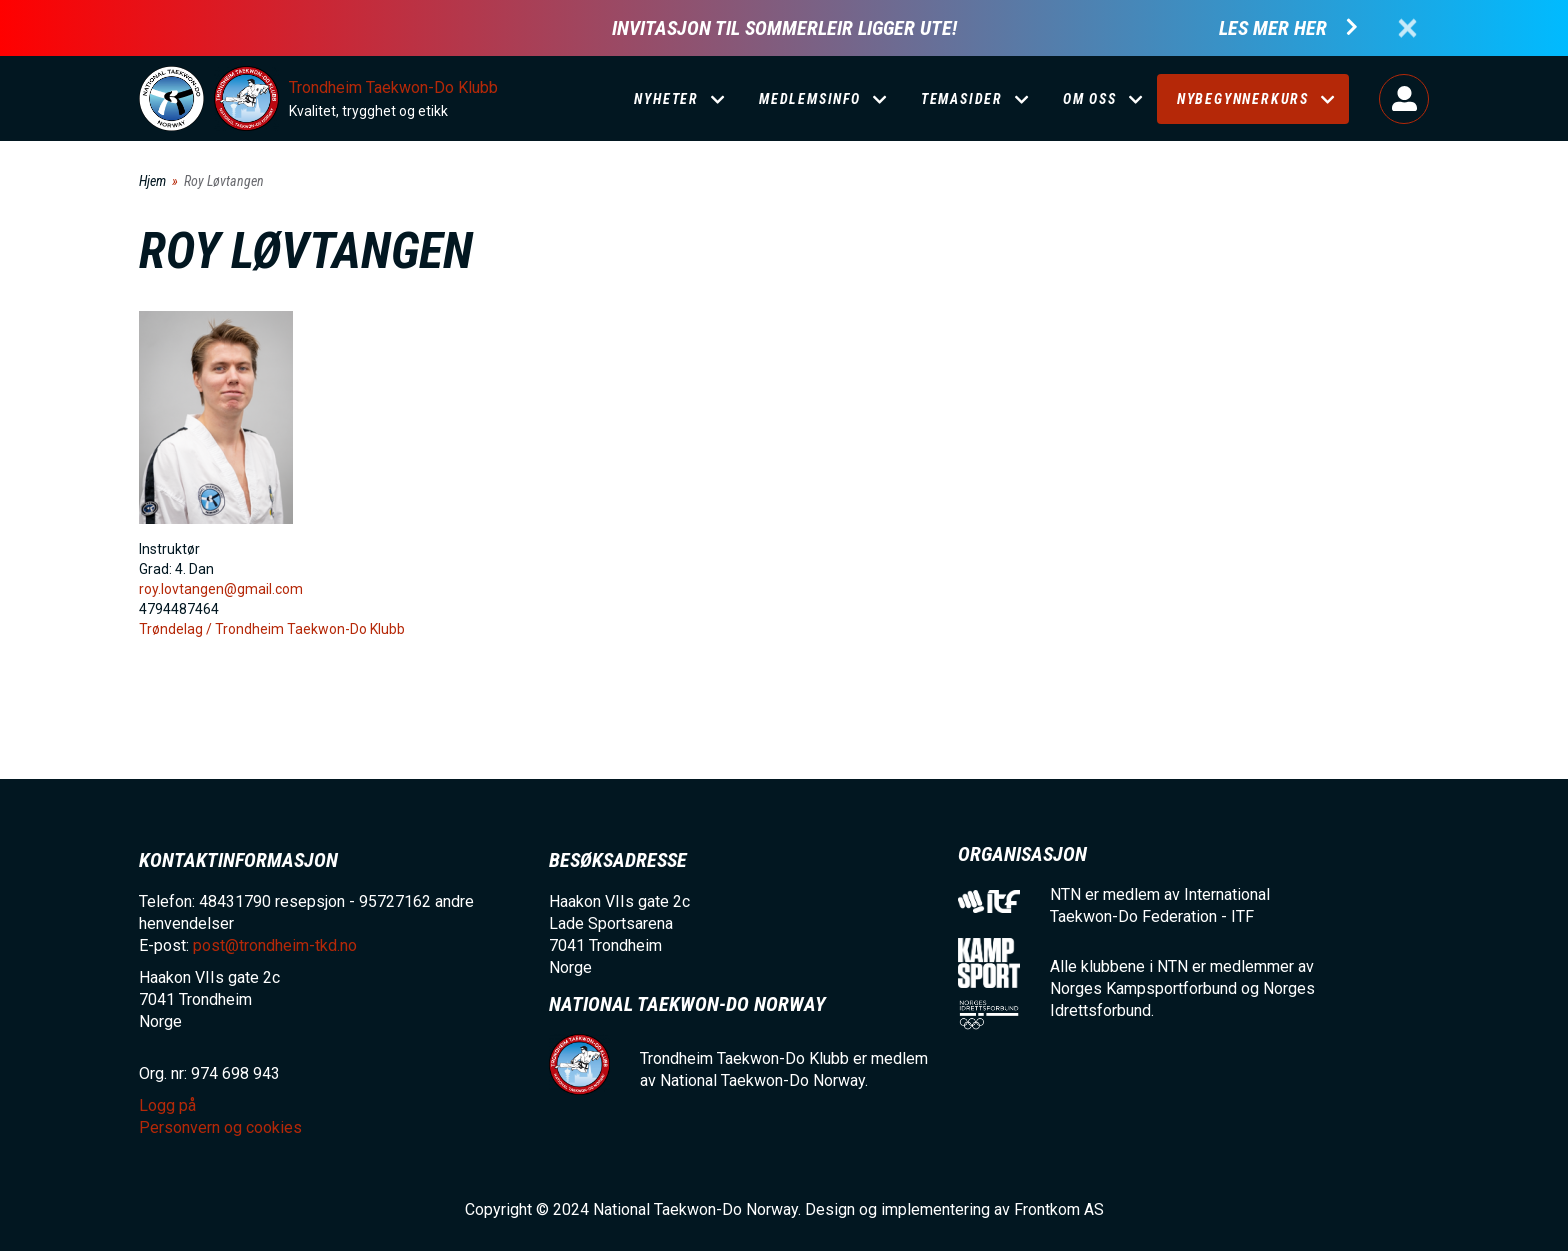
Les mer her (1273, 28)
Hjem (152, 181)
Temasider (962, 99)
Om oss (1090, 99)
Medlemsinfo (810, 99)
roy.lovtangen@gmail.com (221, 589)
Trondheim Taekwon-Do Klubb (393, 87)
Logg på (1404, 99)
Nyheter (666, 99)
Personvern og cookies (220, 1127)
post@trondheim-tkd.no (275, 945)
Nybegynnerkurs (1243, 99)
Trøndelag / (177, 629)
